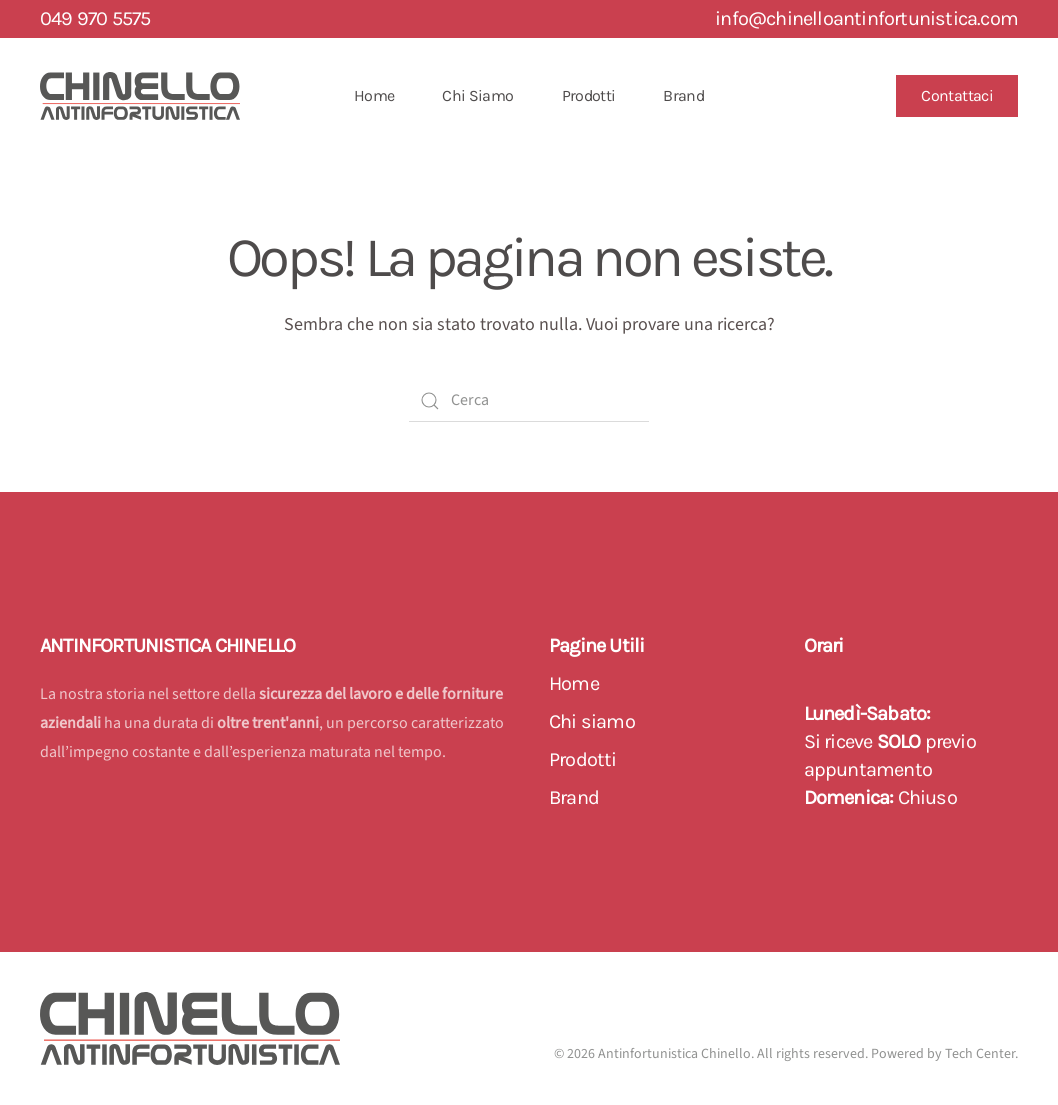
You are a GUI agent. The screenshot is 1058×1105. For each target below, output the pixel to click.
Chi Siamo (477, 95)
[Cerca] (529, 401)
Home (374, 95)
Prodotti (589, 95)
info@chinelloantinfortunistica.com (866, 18)
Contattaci (957, 95)
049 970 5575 (95, 18)
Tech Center (980, 1054)
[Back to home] (140, 96)
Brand (683, 95)
